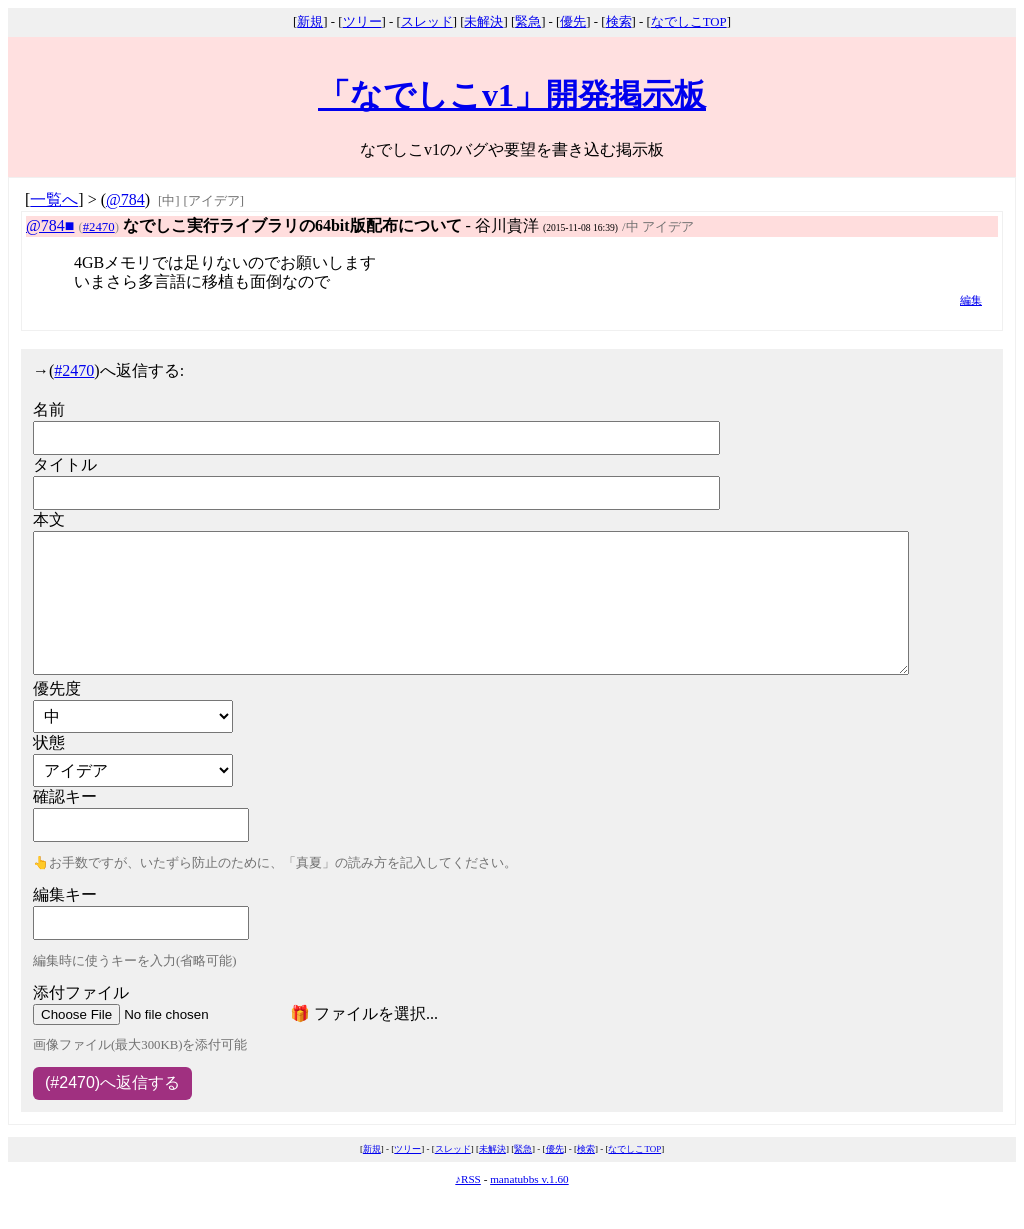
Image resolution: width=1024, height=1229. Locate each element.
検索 (619, 22)
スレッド (427, 22)
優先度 (57, 688)
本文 (49, 519)
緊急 (528, 22)
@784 (125, 199)
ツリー (362, 22)
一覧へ (54, 199)
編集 (971, 300)
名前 (49, 409)
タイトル (65, 464)
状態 (49, 742)
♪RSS (468, 1179)
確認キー (65, 796)
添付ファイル (81, 992)
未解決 (483, 22)
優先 (573, 22)
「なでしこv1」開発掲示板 (512, 95)
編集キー (65, 894)
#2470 (99, 227)
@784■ (50, 225)
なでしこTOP (689, 22)
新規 (310, 22)
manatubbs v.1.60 (529, 1179)
